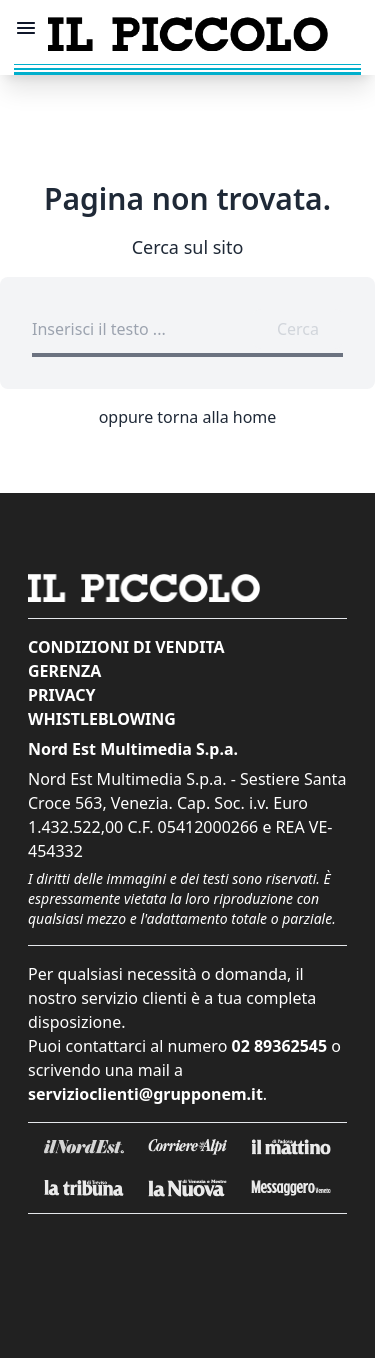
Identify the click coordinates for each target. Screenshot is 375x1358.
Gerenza (64, 671)
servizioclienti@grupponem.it (145, 1094)
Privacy (61, 695)
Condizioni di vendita (126, 647)
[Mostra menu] (26, 28)
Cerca (298, 329)
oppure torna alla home (188, 417)
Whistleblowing (102, 719)
